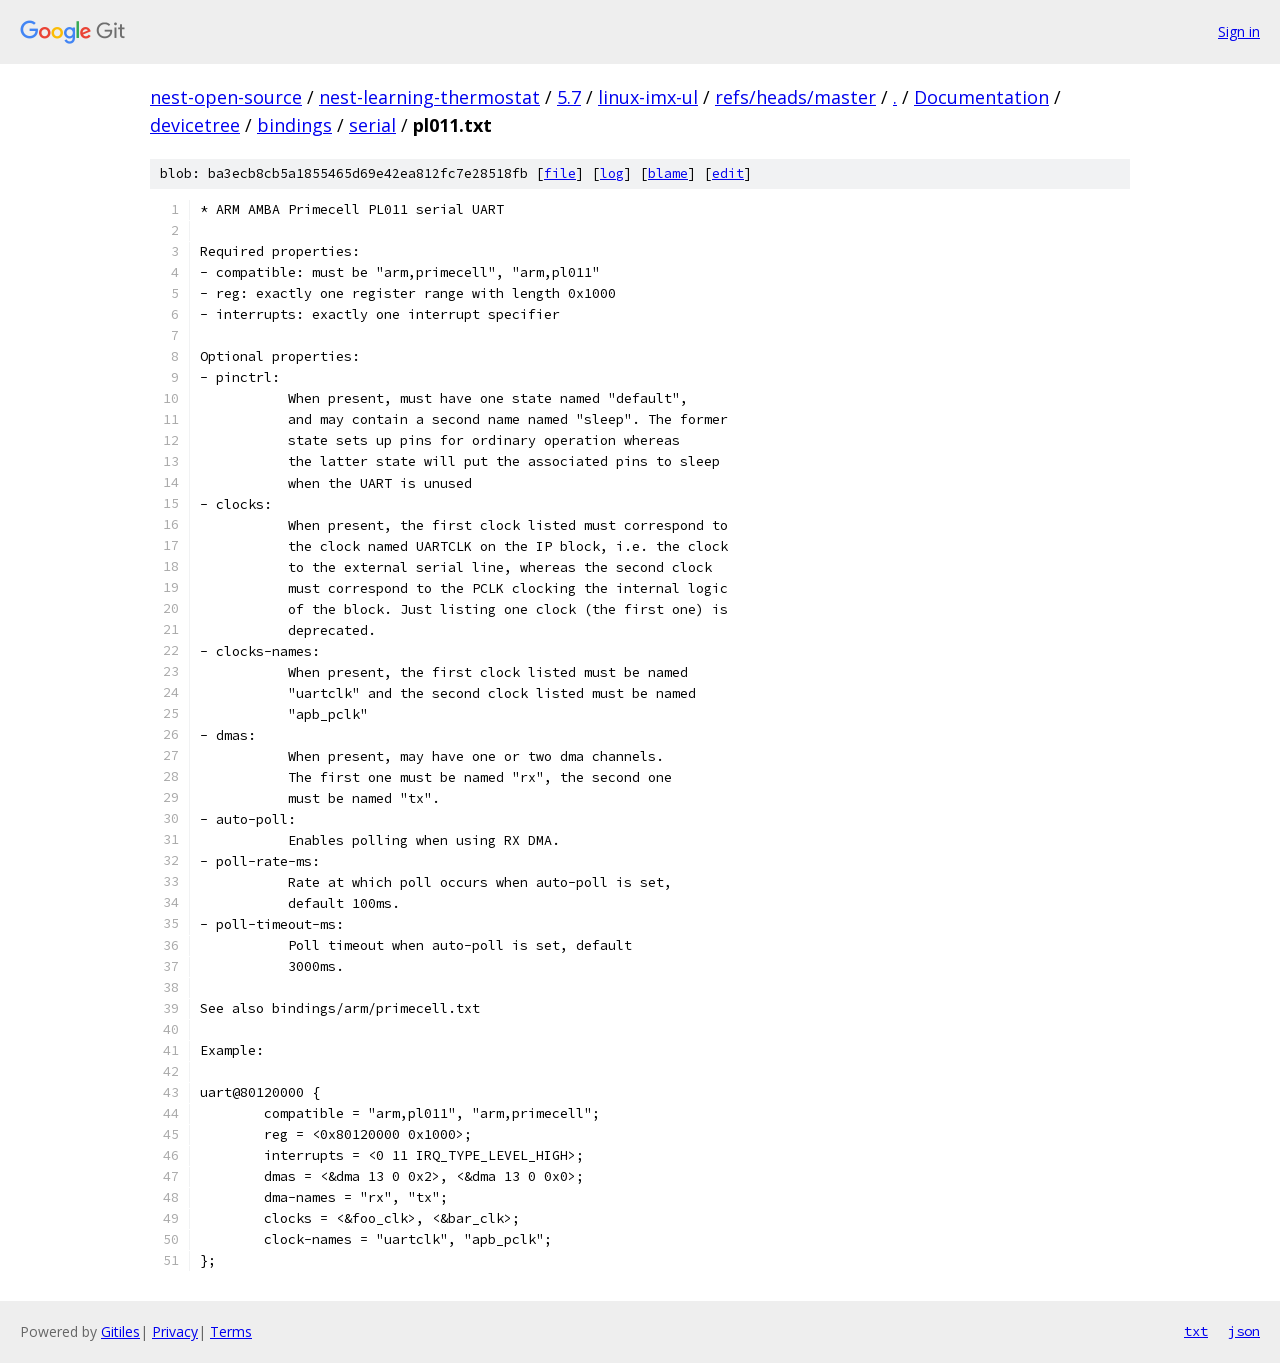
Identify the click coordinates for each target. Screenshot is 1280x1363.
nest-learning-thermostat (429, 97)
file (560, 173)
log (612, 173)
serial (372, 125)
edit (728, 173)
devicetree (195, 125)
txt (1196, 1331)
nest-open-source (226, 97)
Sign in (1239, 31)
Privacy (175, 1331)
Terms (231, 1331)
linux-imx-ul (648, 97)
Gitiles (120, 1331)
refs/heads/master (795, 97)
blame (668, 173)
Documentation (981, 97)
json (1244, 1331)
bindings (294, 125)
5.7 (569, 97)
